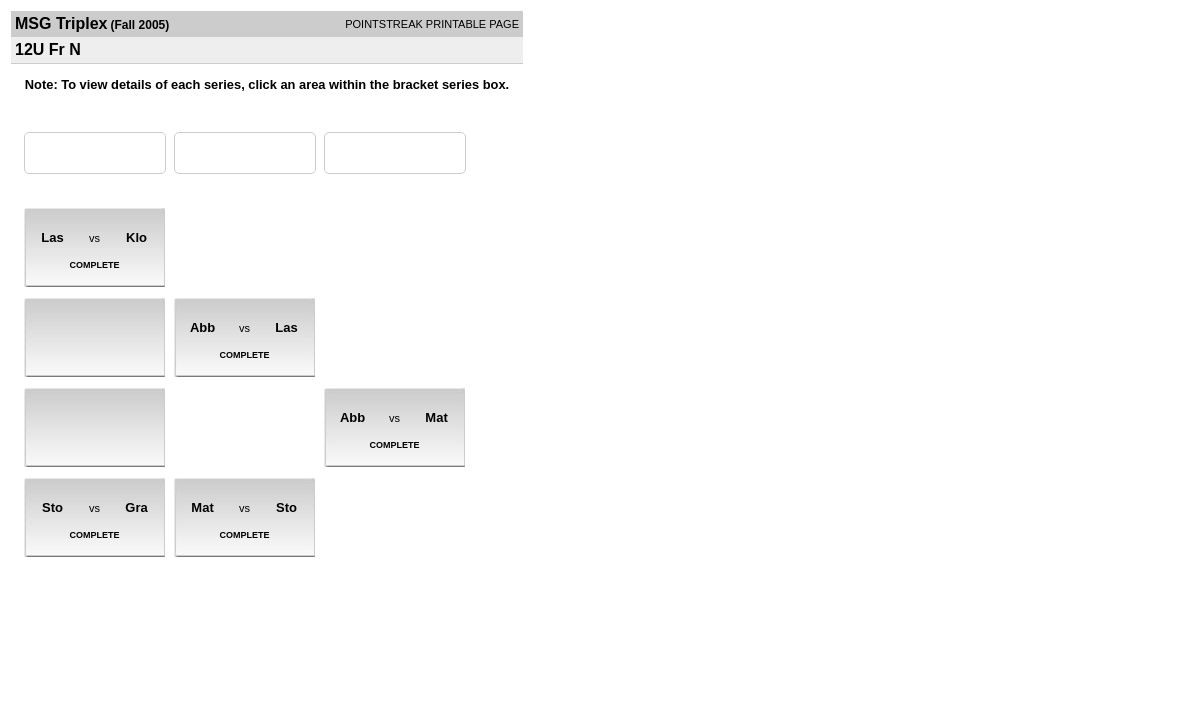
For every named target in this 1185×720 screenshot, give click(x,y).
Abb (202, 327)
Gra (136, 507)
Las (52, 237)
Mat (202, 507)
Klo (136, 237)
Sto (52, 507)
